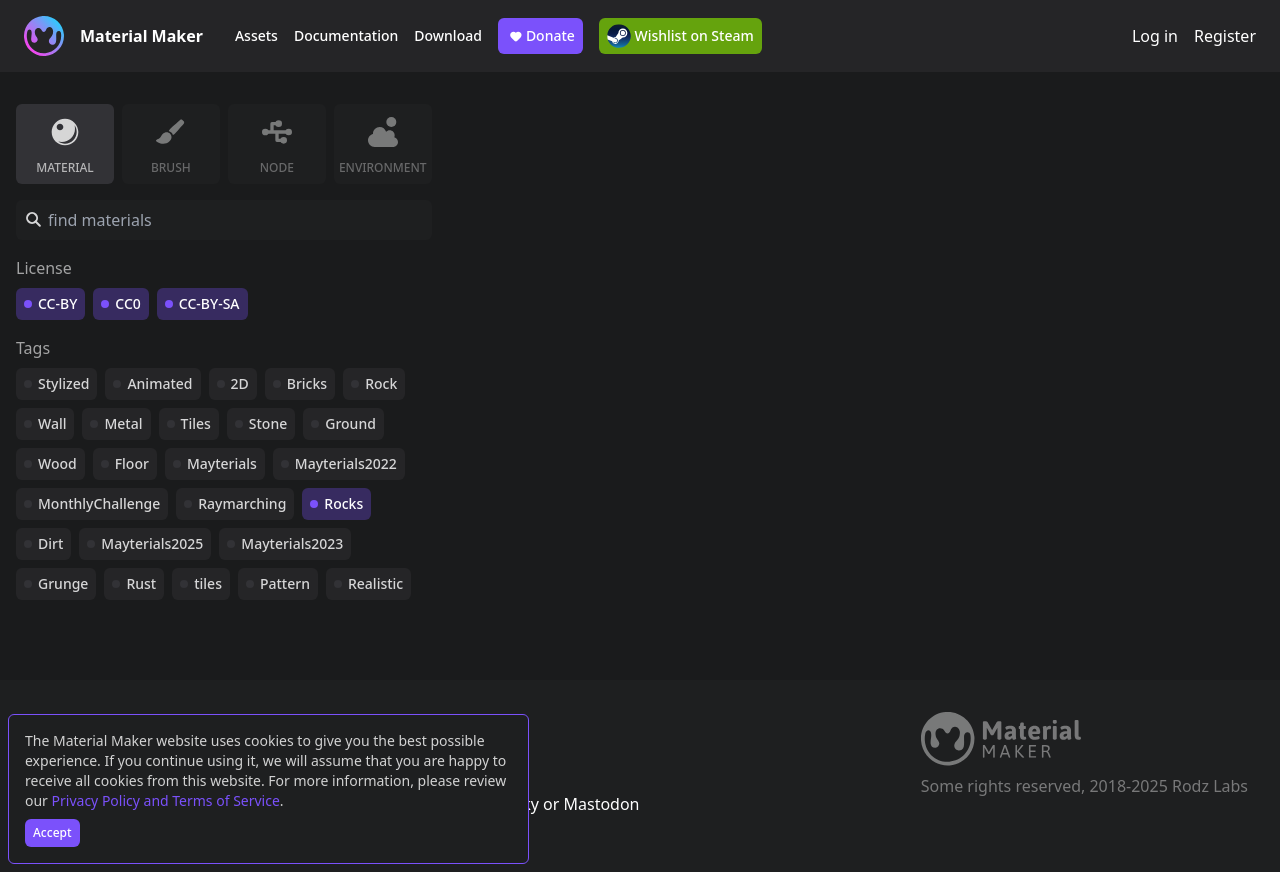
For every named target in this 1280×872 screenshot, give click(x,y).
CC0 (128, 303)
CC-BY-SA (209, 303)
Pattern (285, 583)
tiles (208, 583)
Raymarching (242, 503)
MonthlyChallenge (99, 503)
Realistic (375, 583)
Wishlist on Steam (680, 36)
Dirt (50, 543)
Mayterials (222, 463)
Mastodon (601, 804)
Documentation (346, 35)
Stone (268, 423)
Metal (123, 423)
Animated (159, 383)
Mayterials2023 (292, 543)
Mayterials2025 (152, 543)
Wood (57, 463)
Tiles (196, 423)
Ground (350, 423)
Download (448, 35)
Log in (1155, 36)
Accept (52, 832)
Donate (540, 36)
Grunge (63, 583)
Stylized (63, 383)
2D (240, 383)
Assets (256, 35)
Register (1225, 36)
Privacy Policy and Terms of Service (166, 800)
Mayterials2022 (346, 463)
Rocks (343, 503)
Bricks (307, 383)
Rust (141, 583)
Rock (381, 383)
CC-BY (57, 303)
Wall (52, 423)
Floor (132, 463)
